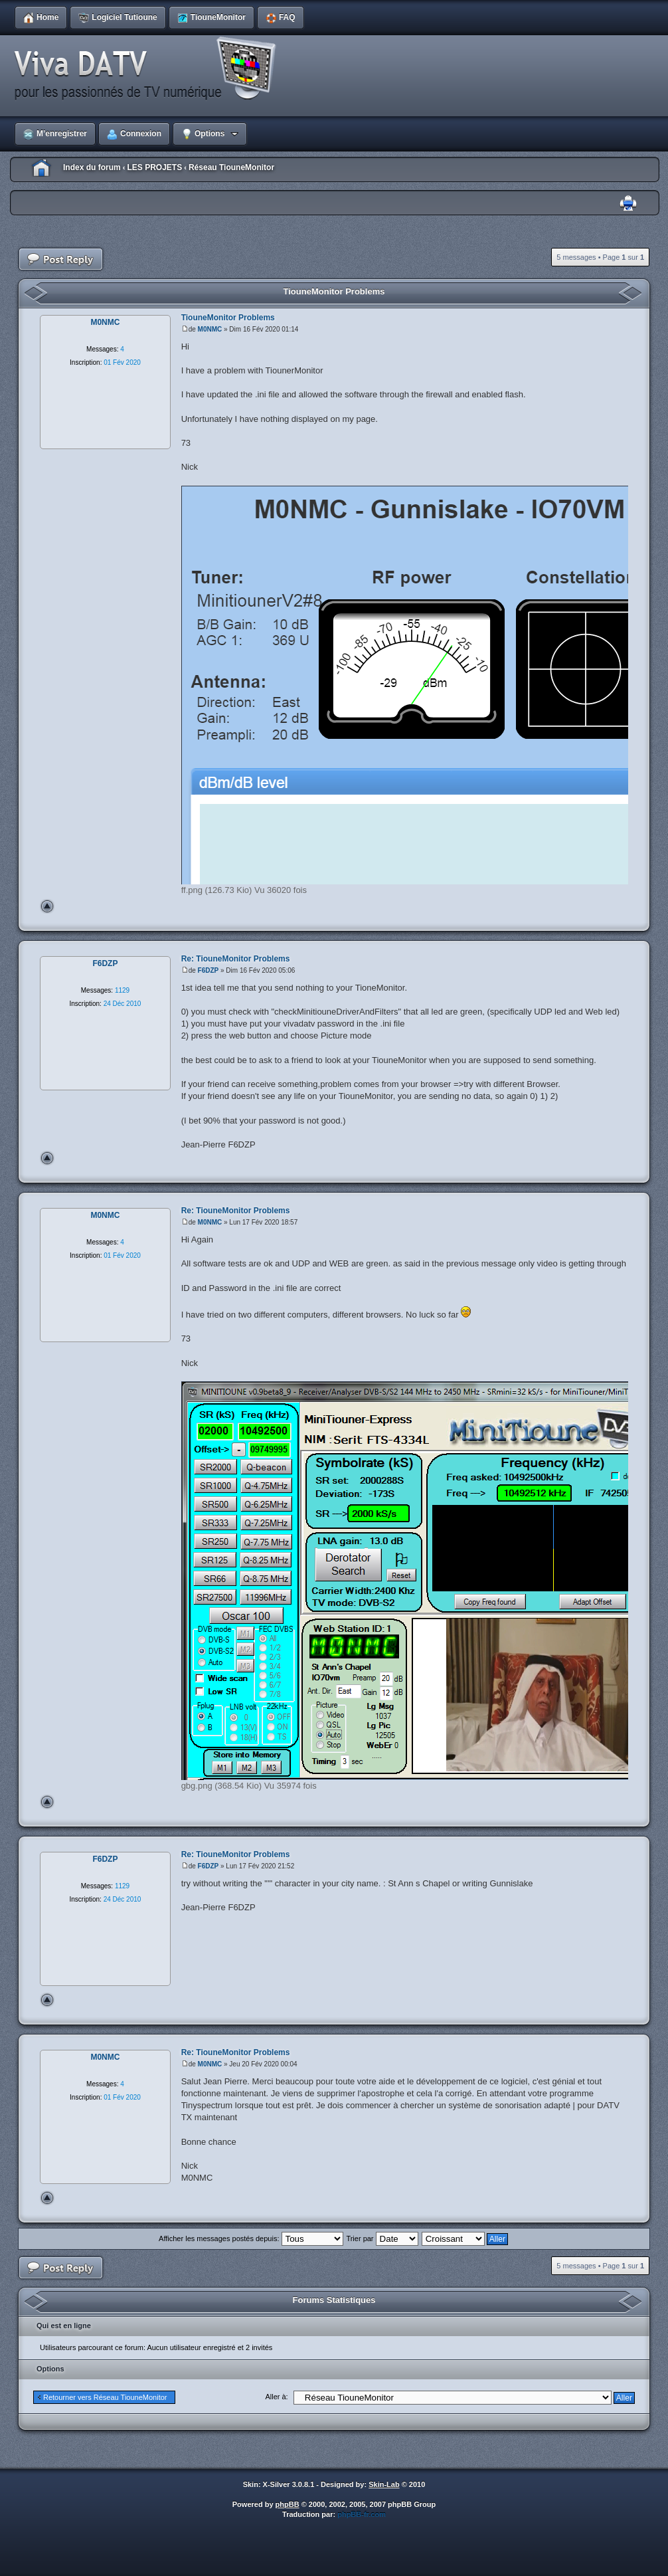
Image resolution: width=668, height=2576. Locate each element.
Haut (47, 906)
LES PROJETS (154, 167)
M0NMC (210, 329)
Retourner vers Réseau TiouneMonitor (105, 2397)
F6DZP (208, 970)
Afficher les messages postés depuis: (251, 2238)
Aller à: (276, 2397)
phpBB (287, 2504)
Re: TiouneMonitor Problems (235, 958)
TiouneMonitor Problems (334, 291)
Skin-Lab (384, 2484)
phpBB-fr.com (361, 2514)
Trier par (382, 2238)
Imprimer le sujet (628, 203)
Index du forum (92, 167)
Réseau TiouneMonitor (231, 167)
